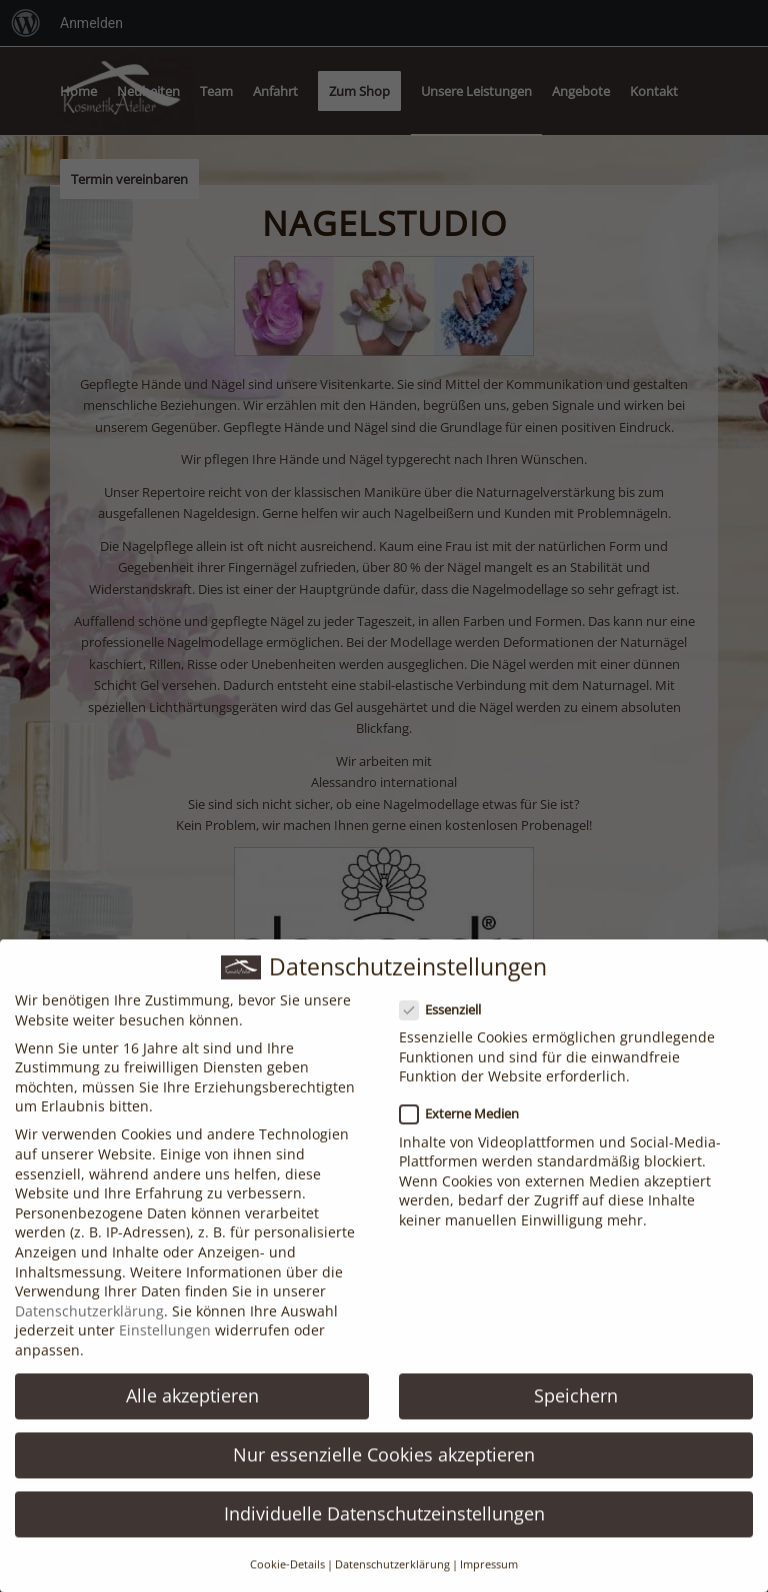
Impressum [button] (489, 1577)
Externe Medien (467, 1127)
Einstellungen (165, 1343)
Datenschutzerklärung (89, 1323)
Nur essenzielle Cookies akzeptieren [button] (384, 1467)
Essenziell (448, 1022)
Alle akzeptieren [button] (192, 1408)
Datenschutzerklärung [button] (392, 1577)
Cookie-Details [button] (287, 1577)
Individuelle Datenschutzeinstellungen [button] (384, 1526)
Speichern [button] (576, 1408)
